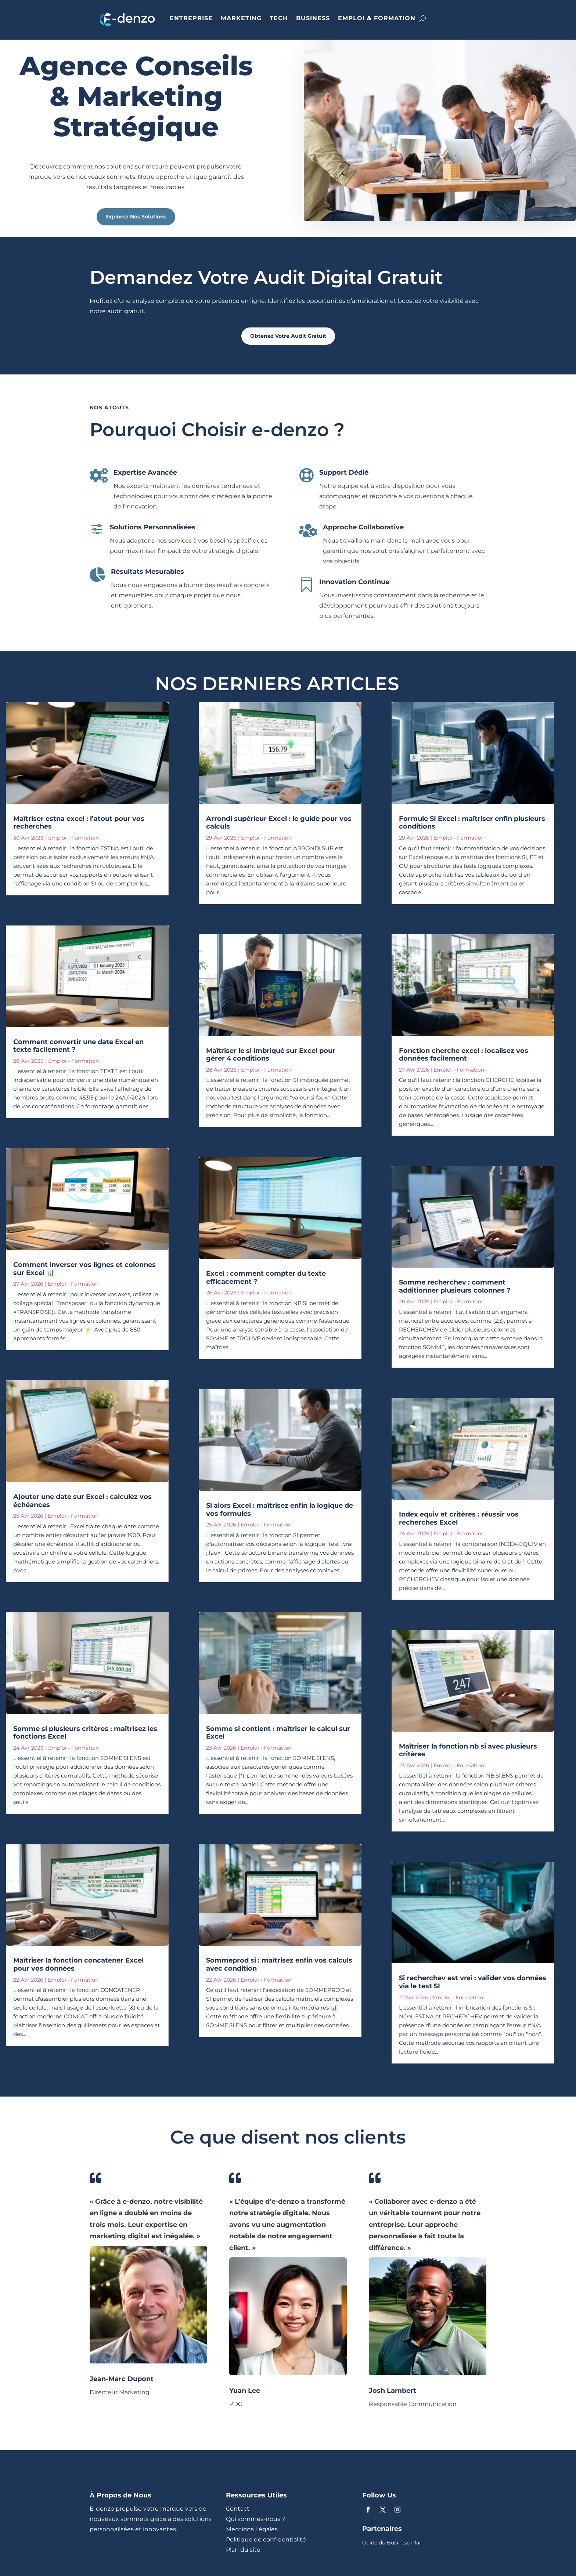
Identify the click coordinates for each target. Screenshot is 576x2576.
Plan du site (243, 2549)
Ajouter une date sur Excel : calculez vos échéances (82, 1501)
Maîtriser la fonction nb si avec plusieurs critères (468, 1750)
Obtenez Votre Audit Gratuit (288, 336)
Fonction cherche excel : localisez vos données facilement (463, 1055)
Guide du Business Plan (392, 2543)
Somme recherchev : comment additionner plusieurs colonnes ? (455, 1286)
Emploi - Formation (73, 837)
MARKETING (241, 18)
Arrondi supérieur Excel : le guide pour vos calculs (279, 823)
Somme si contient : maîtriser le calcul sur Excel (278, 1733)
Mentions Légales (252, 2529)
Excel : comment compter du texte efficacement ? (266, 1277)
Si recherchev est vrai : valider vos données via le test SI (472, 1982)
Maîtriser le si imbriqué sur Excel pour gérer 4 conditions (270, 1055)
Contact (237, 2508)
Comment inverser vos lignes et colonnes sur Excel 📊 (84, 1269)
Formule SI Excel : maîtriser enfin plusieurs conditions (472, 823)
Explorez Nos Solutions (135, 216)
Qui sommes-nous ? (255, 2518)
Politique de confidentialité (266, 2539)
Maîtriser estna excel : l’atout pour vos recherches (78, 823)
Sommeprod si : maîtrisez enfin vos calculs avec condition (279, 1964)
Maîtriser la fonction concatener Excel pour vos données (78, 1964)
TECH (279, 18)
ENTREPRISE (191, 18)
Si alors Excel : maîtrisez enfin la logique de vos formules (279, 1509)
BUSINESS (313, 18)
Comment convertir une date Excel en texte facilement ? (78, 1046)
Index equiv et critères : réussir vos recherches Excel (459, 1518)
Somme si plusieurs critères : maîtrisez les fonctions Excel (85, 1733)
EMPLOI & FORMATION (376, 18)
